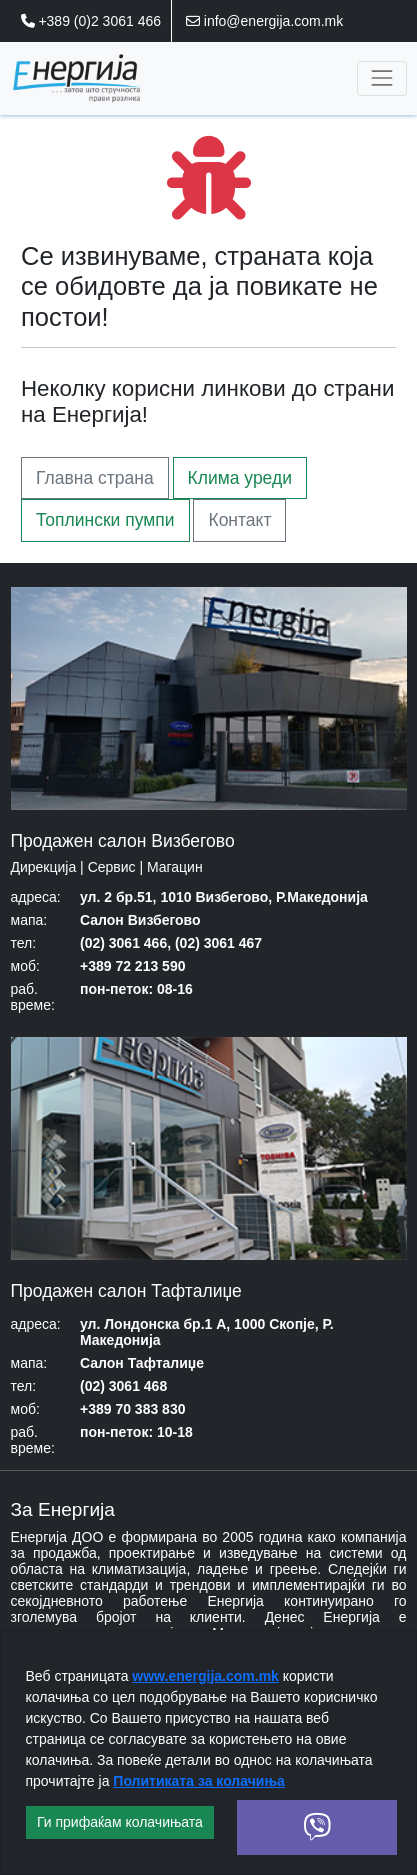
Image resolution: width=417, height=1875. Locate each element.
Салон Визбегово (140, 920)
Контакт (239, 520)
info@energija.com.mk (264, 21)
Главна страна (95, 478)
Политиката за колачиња (199, 1781)
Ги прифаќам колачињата (120, 1822)
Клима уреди (240, 478)
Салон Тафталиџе (142, 1363)
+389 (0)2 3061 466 (91, 21)
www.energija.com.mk (205, 1676)
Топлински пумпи (105, 520)
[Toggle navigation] (381, 78)
